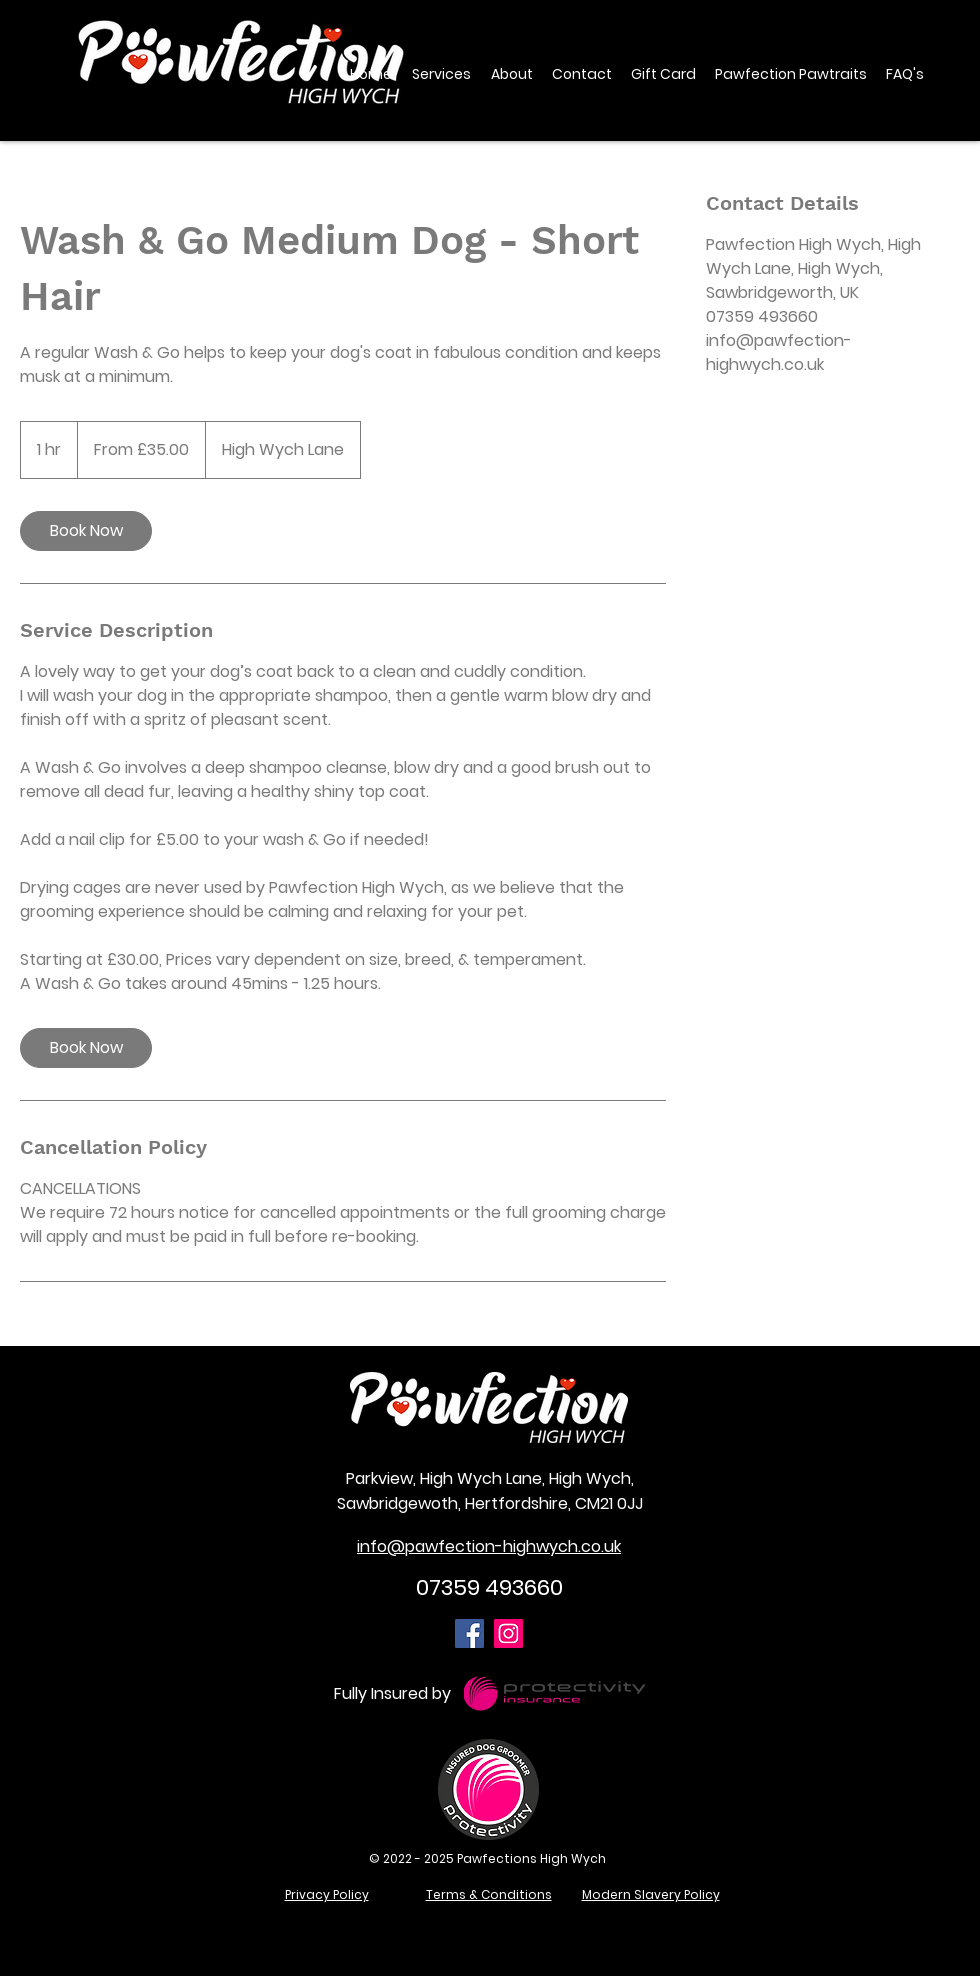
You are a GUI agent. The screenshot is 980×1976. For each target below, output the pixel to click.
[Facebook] (469, 1633)
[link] (86, 531)
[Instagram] (508, 1633)
